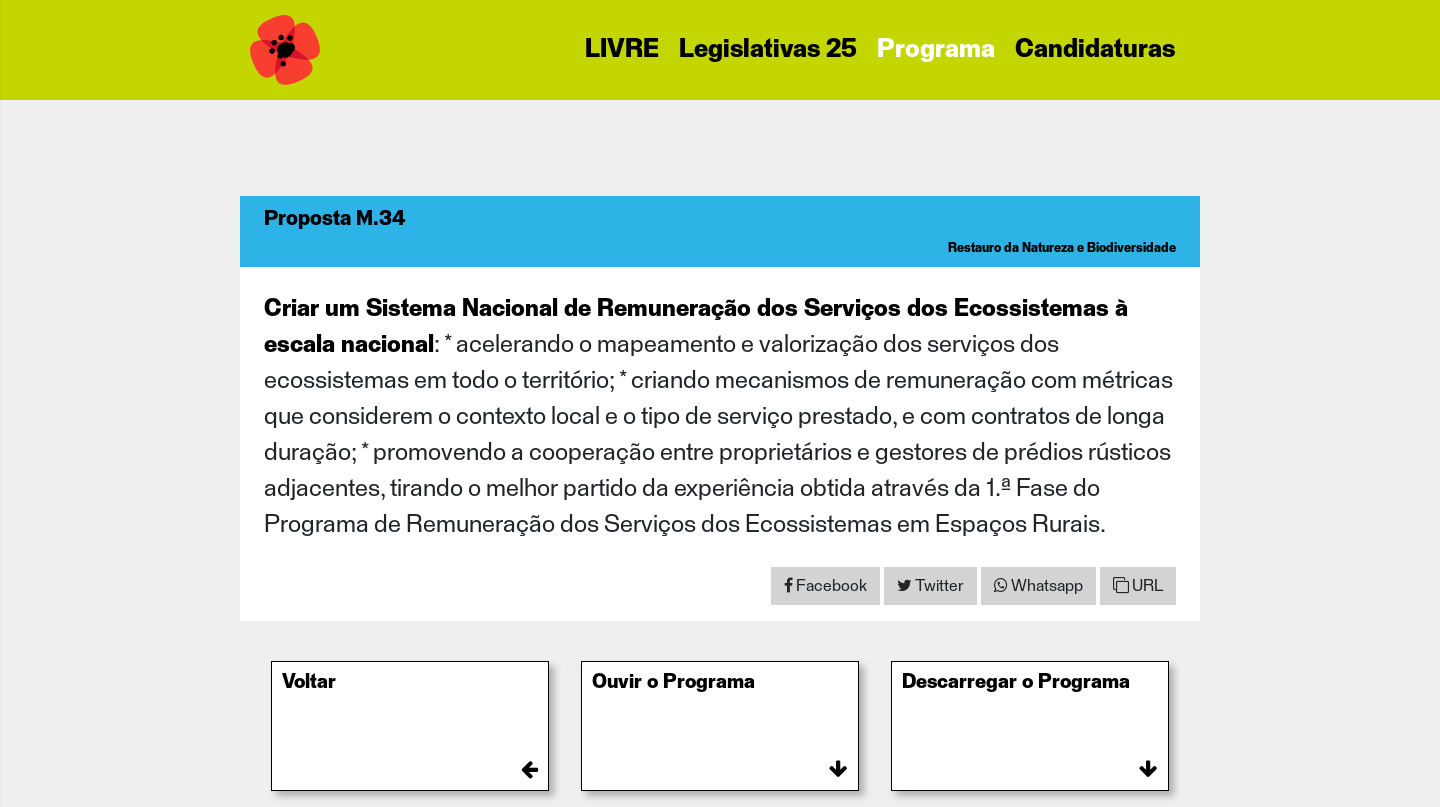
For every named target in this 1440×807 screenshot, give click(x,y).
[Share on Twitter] (930, 586)
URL (1138, 585)
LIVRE (622, 50)
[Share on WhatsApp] (1038, 586)
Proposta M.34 (335, 219)
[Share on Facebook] (825, 586)
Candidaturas (1095, 50)
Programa (936, 50)
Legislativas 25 (768, 50)
